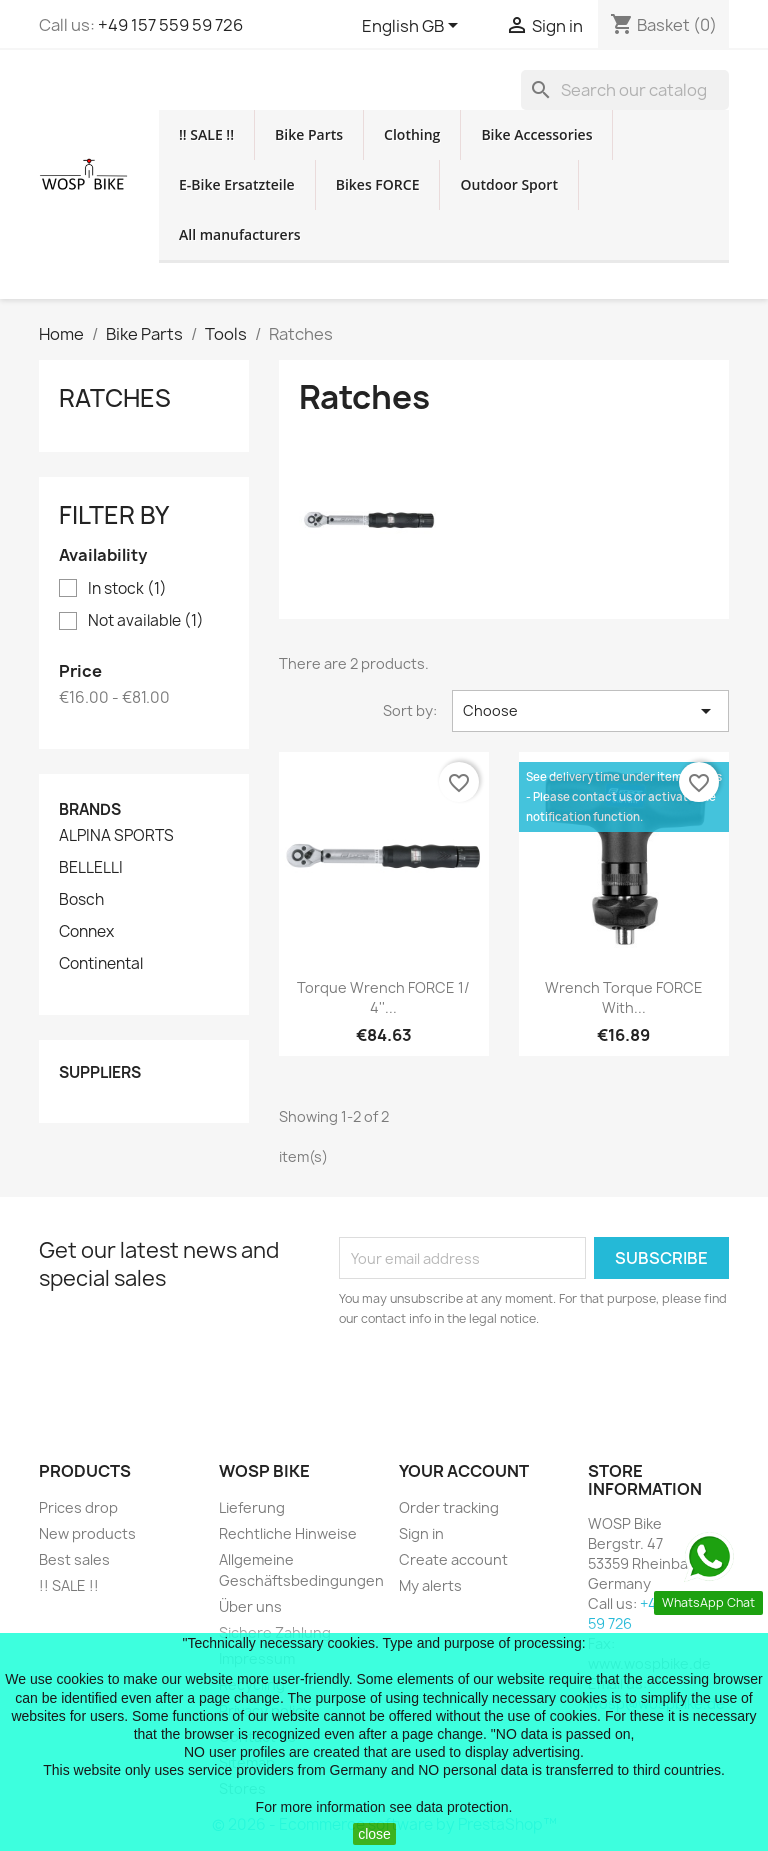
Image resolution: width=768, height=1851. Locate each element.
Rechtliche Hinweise (288, 1533)
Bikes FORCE (378, 184)
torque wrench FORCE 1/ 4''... (383, 997)
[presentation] (506, 1384)
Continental (101, 964)
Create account (453, 1559)
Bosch (81, 900)
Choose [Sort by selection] (590, 711)
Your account (464, 1471)
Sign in (421, 1533)
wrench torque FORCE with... (624, 997)
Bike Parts (309, 134)
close (374, 1834)
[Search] (625, 90)
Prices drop (78, 1507)
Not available (146, 621)
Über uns (250, 1606)
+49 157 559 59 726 (170, 25)
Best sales (74, 1559)
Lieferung (252, 1507)
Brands (90, 809)
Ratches (115, 398)
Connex (86, 932)
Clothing (412, 134)
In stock (127, 589)
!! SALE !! (206, 134)
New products (87, 1533)
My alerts (430, 1585)
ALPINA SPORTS (116, 836)
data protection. (464, 1807)
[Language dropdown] (413, 27)
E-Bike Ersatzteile (237, 184)
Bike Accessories (536, 134)
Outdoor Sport (508, 184)
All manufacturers (240, 234)
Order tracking (449, 1507)
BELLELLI (91, 868)
